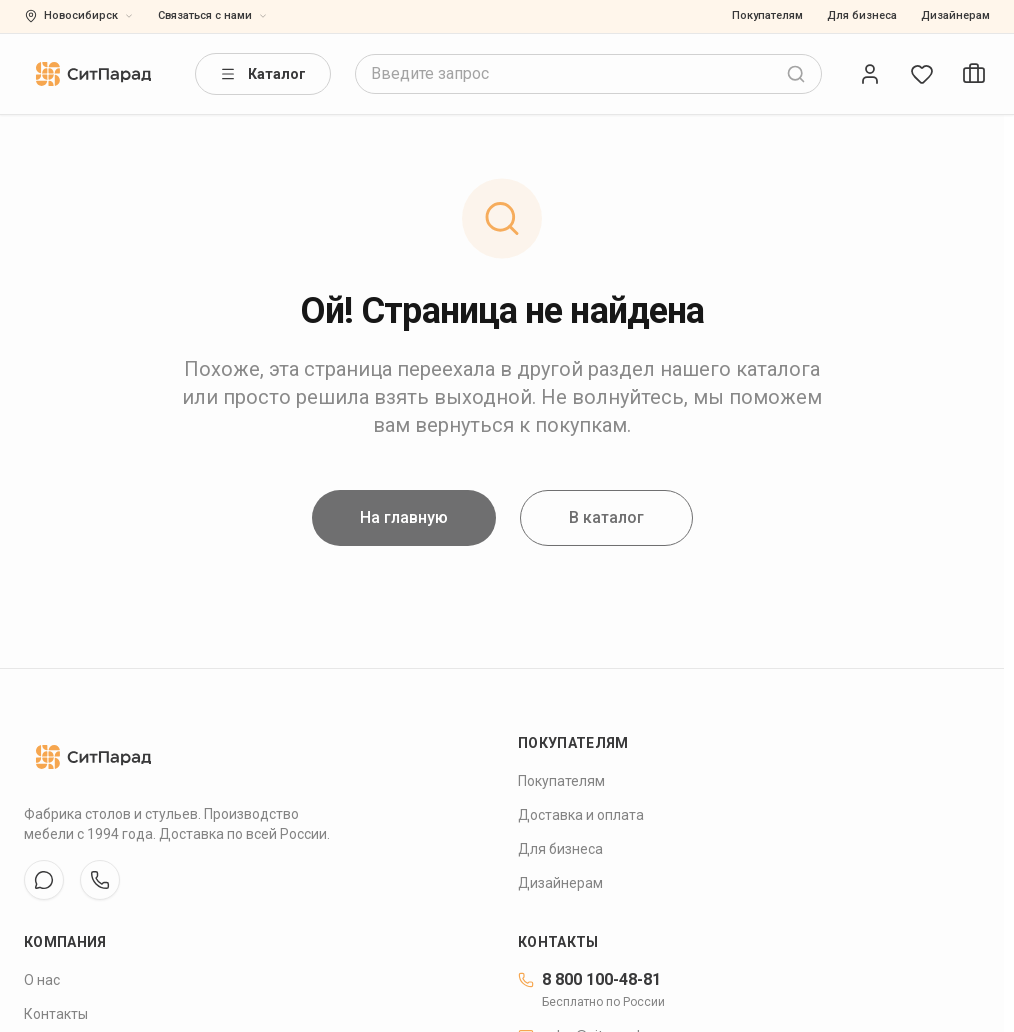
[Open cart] (974, 74)
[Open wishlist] (922, 74)
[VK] (44, 880)
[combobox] (588, 74)
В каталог (606, 521)
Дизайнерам (955, 15)
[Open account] (870, 74)
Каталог (263, 74)
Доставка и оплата (581, 815)
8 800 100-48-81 (589, 979)
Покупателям (767, 15)
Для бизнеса (862, 15)
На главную (404, 521)
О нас (42, 980)
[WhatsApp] (100, 880)
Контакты (56, 1014)
